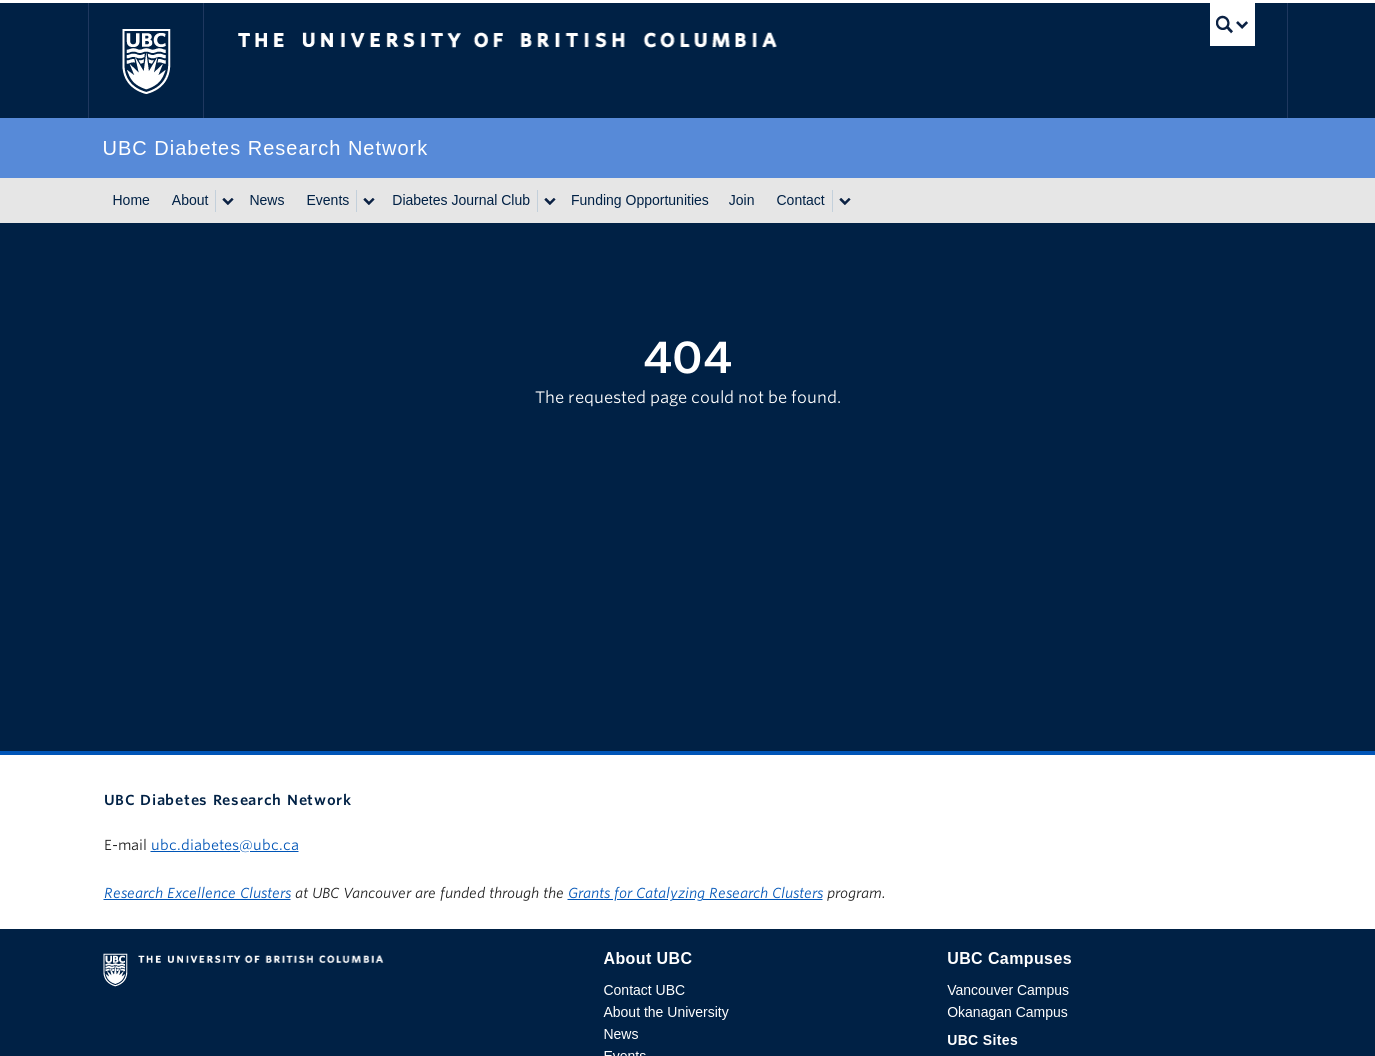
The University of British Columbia (145, 60)
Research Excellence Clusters (197, 893)
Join (742, 200)
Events (327, 200)
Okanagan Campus (1007, 1012)
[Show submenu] (227, 201)
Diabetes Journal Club (461, 200)
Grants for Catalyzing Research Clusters (695, 893)
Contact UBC (644, 990)
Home (131, 200)
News (266, 200)
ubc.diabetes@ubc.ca (225, 845)
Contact (800, 200)
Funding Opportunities (640, 200)
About (190, 200)
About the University (665, 1012)
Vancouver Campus (1008, 990)
